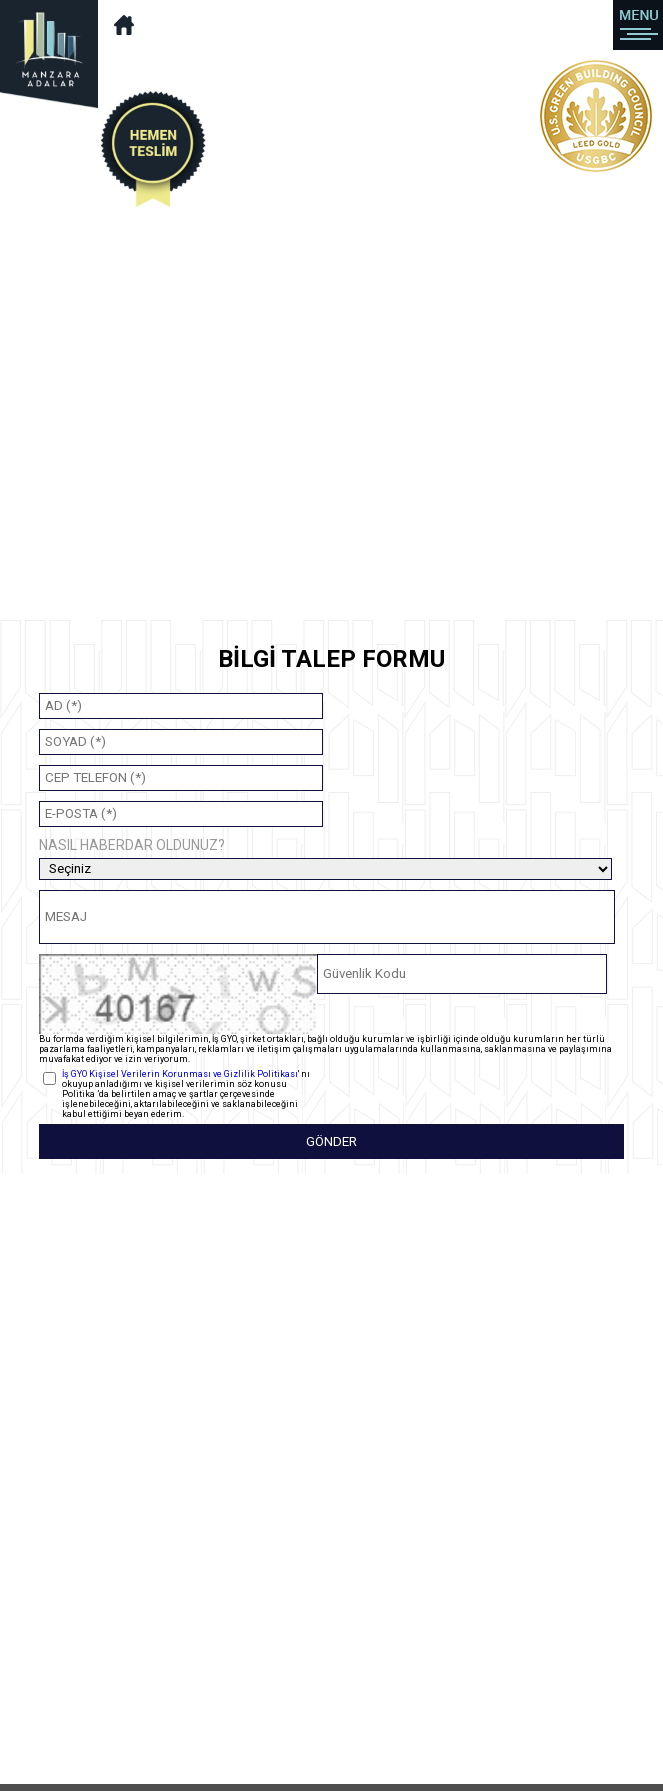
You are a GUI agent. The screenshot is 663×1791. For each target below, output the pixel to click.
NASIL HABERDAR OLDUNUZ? (132, 845)
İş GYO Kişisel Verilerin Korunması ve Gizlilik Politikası (180, 1074)
